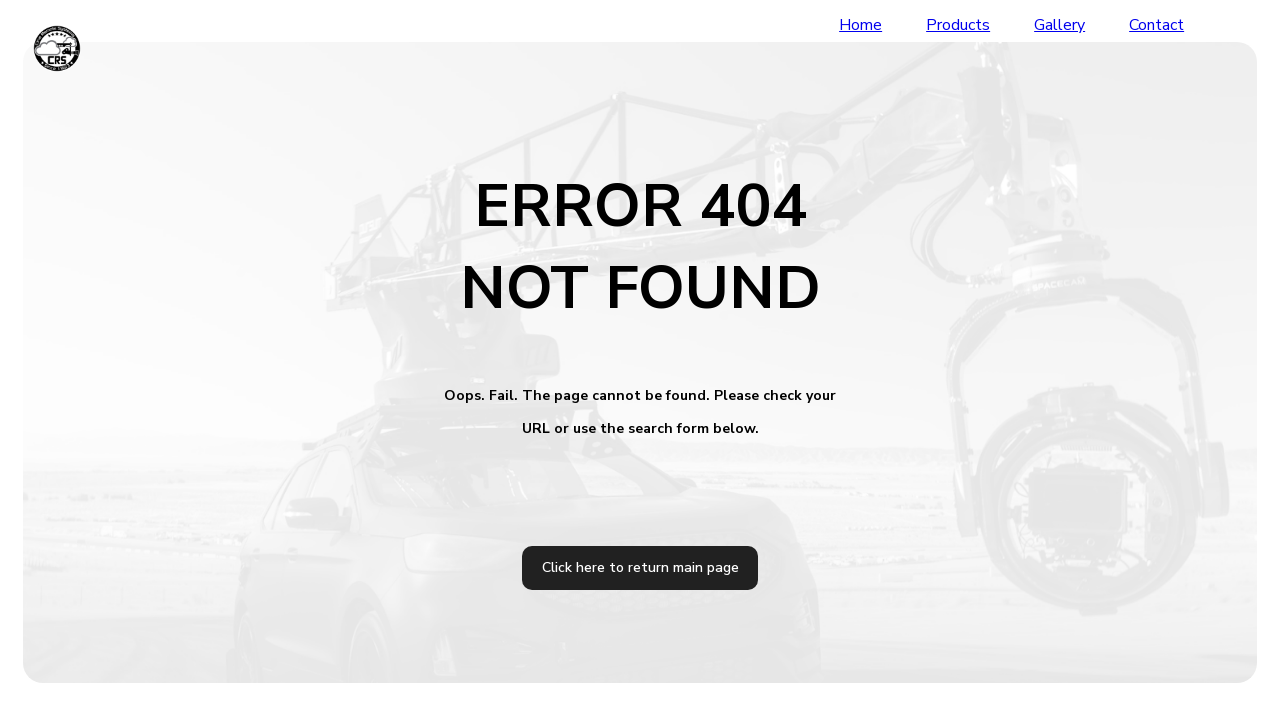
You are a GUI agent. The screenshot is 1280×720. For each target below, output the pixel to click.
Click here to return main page (640, 567)
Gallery (1059, 25)
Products (958, 25)
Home (860, 25)
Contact (1156, 25)
